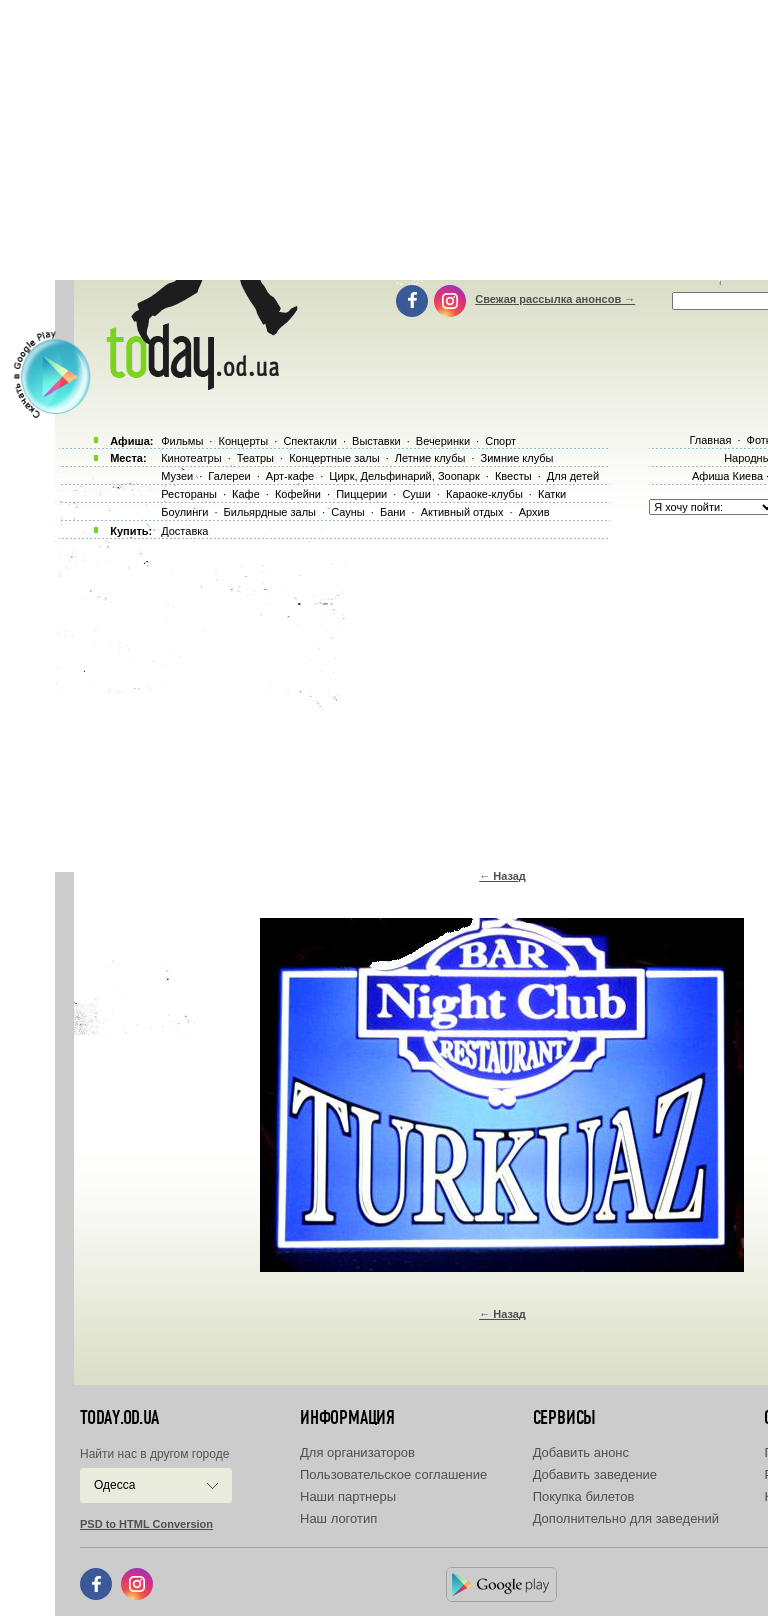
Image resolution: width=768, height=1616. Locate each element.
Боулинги (184, 512)
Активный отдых (462, 512)
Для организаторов (357, 1452)
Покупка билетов (584, 1496)
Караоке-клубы (484, 494)
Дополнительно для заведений (626, 1518)
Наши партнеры (348, 1496)
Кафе (246, 494)
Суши (416, 494)
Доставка (184, 531)
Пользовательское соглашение (393, 1474)
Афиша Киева (727, 476)
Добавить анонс (581, 1452)
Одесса (114, 1485)
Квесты (513, 476)
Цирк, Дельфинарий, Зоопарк (404, 476)
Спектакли (310, 441)
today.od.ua (119, 1418)
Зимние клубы (517, 458)
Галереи (229, 476)
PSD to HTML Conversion (146, 1524)
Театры (255, 458)
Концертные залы (334, 458)
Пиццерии (361, 494)
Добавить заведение (595, 1474)
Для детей (573, 476)
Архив (534, 512)
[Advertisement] (411, 700)
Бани (393, 512)
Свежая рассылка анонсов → (555, 299)
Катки (552, 494)
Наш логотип (338, 1518)
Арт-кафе (290, 476)
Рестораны (189, 494)
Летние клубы (430, 458)
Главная (710, 440)
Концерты (243, 441)
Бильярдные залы (270, 512)
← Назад (502, 876)
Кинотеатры (191, 458)
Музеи (177, 476)
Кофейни (298, 494)
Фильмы (182, 441)
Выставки (376, 441)
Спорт (500, 441)
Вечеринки (443, 441)
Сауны (348, 512)
